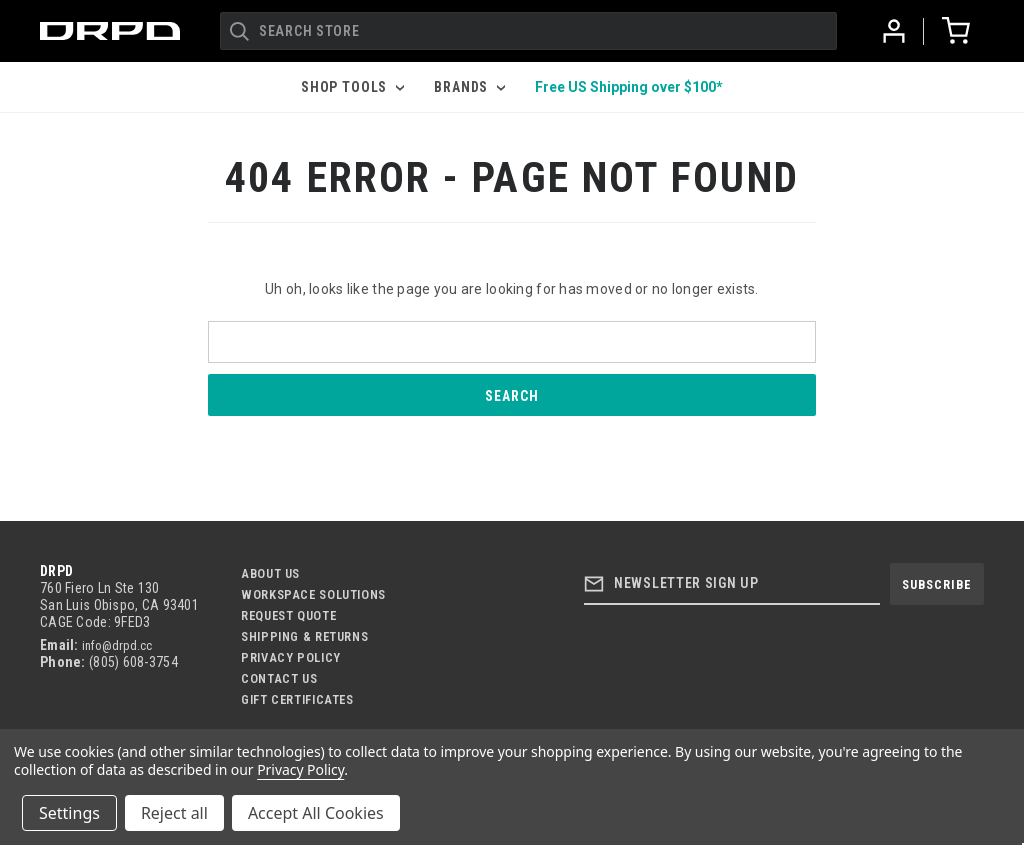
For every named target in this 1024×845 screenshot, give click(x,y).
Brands (469, 87)
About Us (270, 573)
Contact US (279, 678)
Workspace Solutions (313, 594)
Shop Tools (352, 87)
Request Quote (288, 615)
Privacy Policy (291, 657)
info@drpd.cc (117, 645)
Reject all (174, 813)
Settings (69, 813)
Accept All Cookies (316, 813)
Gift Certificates (297, 699)
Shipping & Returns (304, 636)
